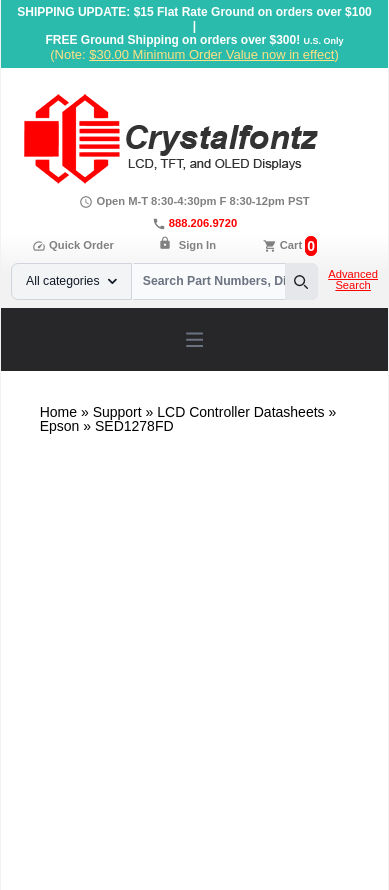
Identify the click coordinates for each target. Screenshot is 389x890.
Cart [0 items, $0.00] (291, 245)
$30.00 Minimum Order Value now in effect (211, 54)
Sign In (197, 245)
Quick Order (73, 245)
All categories (71, 281)
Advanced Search (353, 280)
